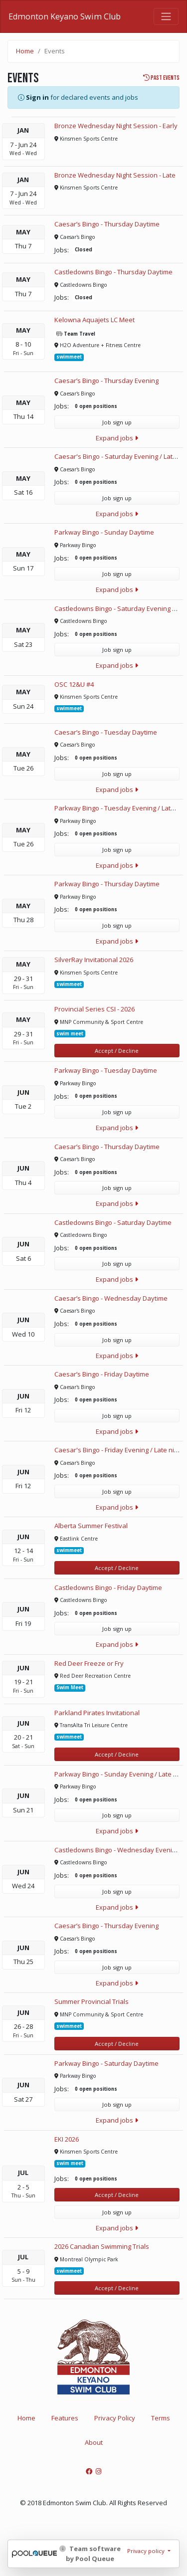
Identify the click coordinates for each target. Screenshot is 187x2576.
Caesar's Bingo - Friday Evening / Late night (119, 1449)
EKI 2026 (66, 2139)
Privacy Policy (114, 2417)
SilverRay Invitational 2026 (93, 959)
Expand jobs (117, 437)
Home (25, 50)
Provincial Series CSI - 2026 (94, 1008)
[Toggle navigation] (166, 16)
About (94, 2442)
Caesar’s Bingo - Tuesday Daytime (105, 732)
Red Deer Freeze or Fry (89, 1663)
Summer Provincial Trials (91, 2001)
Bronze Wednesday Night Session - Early (116, 125)
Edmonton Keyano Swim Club (64, 16)
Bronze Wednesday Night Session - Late (115, 175)
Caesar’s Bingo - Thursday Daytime (107, 223)
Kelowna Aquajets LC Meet (94, 319)
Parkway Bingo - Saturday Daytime (106, 2063)
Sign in (37, 97)
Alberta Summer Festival (91, 1525)
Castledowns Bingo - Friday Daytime (108, 1587)
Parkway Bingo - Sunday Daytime (104, 532)
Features (64, 2417)
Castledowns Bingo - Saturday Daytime (113, 1222)
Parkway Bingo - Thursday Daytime (107, 883)
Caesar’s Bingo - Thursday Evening (106, 380)
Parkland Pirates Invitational (97, 1712)
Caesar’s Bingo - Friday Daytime (101, 1374)
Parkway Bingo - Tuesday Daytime (105, 1070)
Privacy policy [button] (146, 2551)
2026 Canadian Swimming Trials (101, 2246)
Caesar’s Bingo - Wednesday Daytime (111, 1298)
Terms (160, 2417)
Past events (161, 78)
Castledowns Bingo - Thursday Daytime (113, 271)
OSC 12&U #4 (74, 684)
